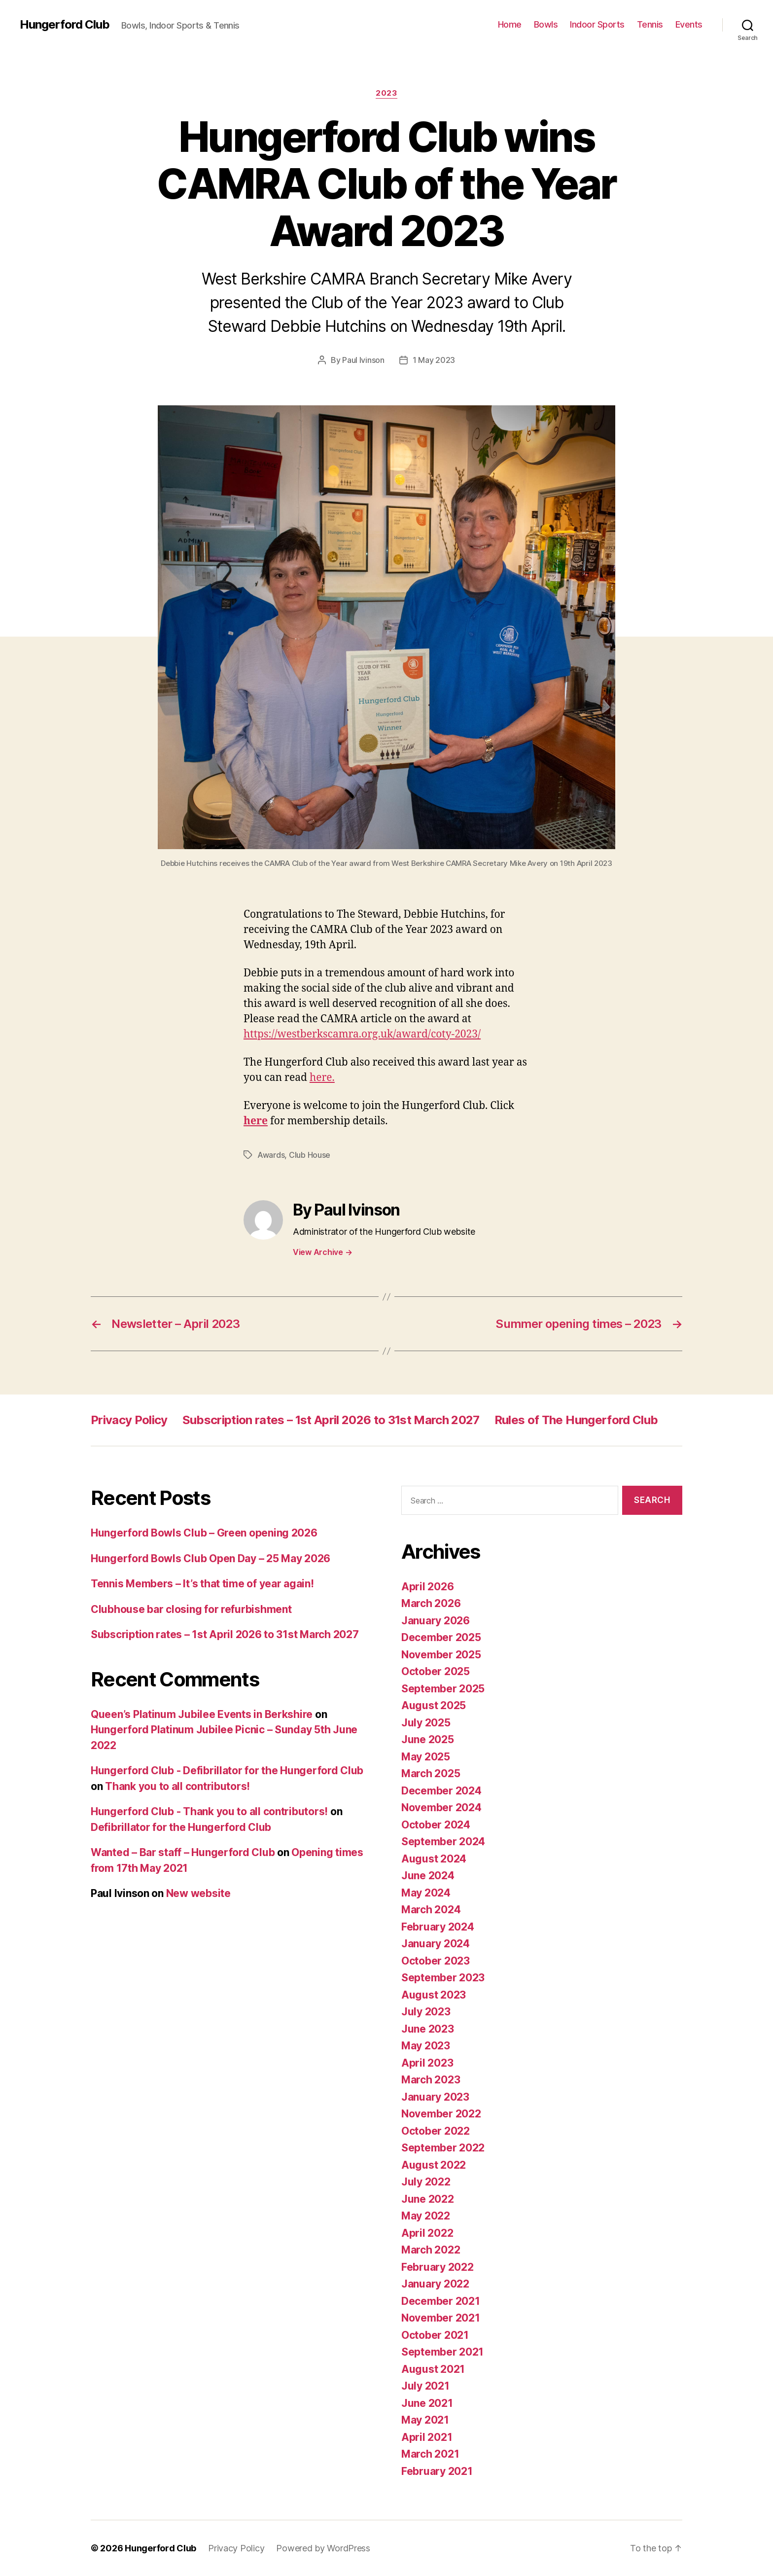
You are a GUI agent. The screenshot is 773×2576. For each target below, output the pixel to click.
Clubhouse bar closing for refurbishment (191, 1609)
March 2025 (430, 1773)
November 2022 (441, 2114)
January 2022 (435, 2284)
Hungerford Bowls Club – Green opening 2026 (204, 1533)
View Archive (322, 1252)
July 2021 (425, 2386)
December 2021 (440, 2301)
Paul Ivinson (363, 360)
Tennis (650, 24)
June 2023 (427, 2029)
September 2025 (443, 1688)
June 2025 (427, 1739)
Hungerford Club (64, 25)
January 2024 (435, 1943)
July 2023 (426, 2011)
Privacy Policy (129, 1420)
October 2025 (435, 1671)
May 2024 (426, 1893)
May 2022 (425, 2216)
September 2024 (443, 1841)
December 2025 (441, 1637)
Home (510, 24)
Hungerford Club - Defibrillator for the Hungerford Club (227, 1770)
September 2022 (443, 2148)
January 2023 (435, 2097)
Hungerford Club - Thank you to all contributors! (209, 1811)
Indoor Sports (597, 24)
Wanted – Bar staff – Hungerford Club (183, 1852)
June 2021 (427, 2403)
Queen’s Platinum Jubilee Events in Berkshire (202, 1714)
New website (198, 1893)
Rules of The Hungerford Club (576, 1420)
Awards (270, 1155)
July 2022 (426, 2182)
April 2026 (427, 1586)
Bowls (546, 24)
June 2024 (428, 1875)
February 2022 (437, 2267)
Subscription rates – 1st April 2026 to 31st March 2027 (331, 1420)
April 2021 (426, 2437)
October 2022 (435, 2131)
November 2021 (440, 2318)
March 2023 (430, 2080)
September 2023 (443, 1977)
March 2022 (430, 2250)
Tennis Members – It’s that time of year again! (202, 1583)
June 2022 (427, 2199)
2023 (386, 93)
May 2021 (425, 2420)
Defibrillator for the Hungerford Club (181, 1827)
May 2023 (425, 2045)
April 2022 (427, 2233)
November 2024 (441, 1807)
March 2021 (430, 2454)
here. (322, 1077)
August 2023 (433, 1995)
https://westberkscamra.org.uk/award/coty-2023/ (362, 1034)
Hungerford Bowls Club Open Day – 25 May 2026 (210, 1558)
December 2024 (441, 1791)
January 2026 (435, 1620)
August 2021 (433, 2369)
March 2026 (430, 1603)
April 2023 (427, 2063)
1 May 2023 (434, 360)
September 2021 (442, 2352)
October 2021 (435, 2335)
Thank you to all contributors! (177, 1786)
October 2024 (435, 1825)
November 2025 (441, 1654)
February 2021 (437, 2471)
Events (689, 24)
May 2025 (425, 1757)
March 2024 (430, 1909)
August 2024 (433, 1859)
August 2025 (433, 1705)
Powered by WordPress (323, 2548)
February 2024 (437, 1927)
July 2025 (426, 1723)
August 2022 (433, 2165)
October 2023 (435, 1961)
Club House (309, 1155)
